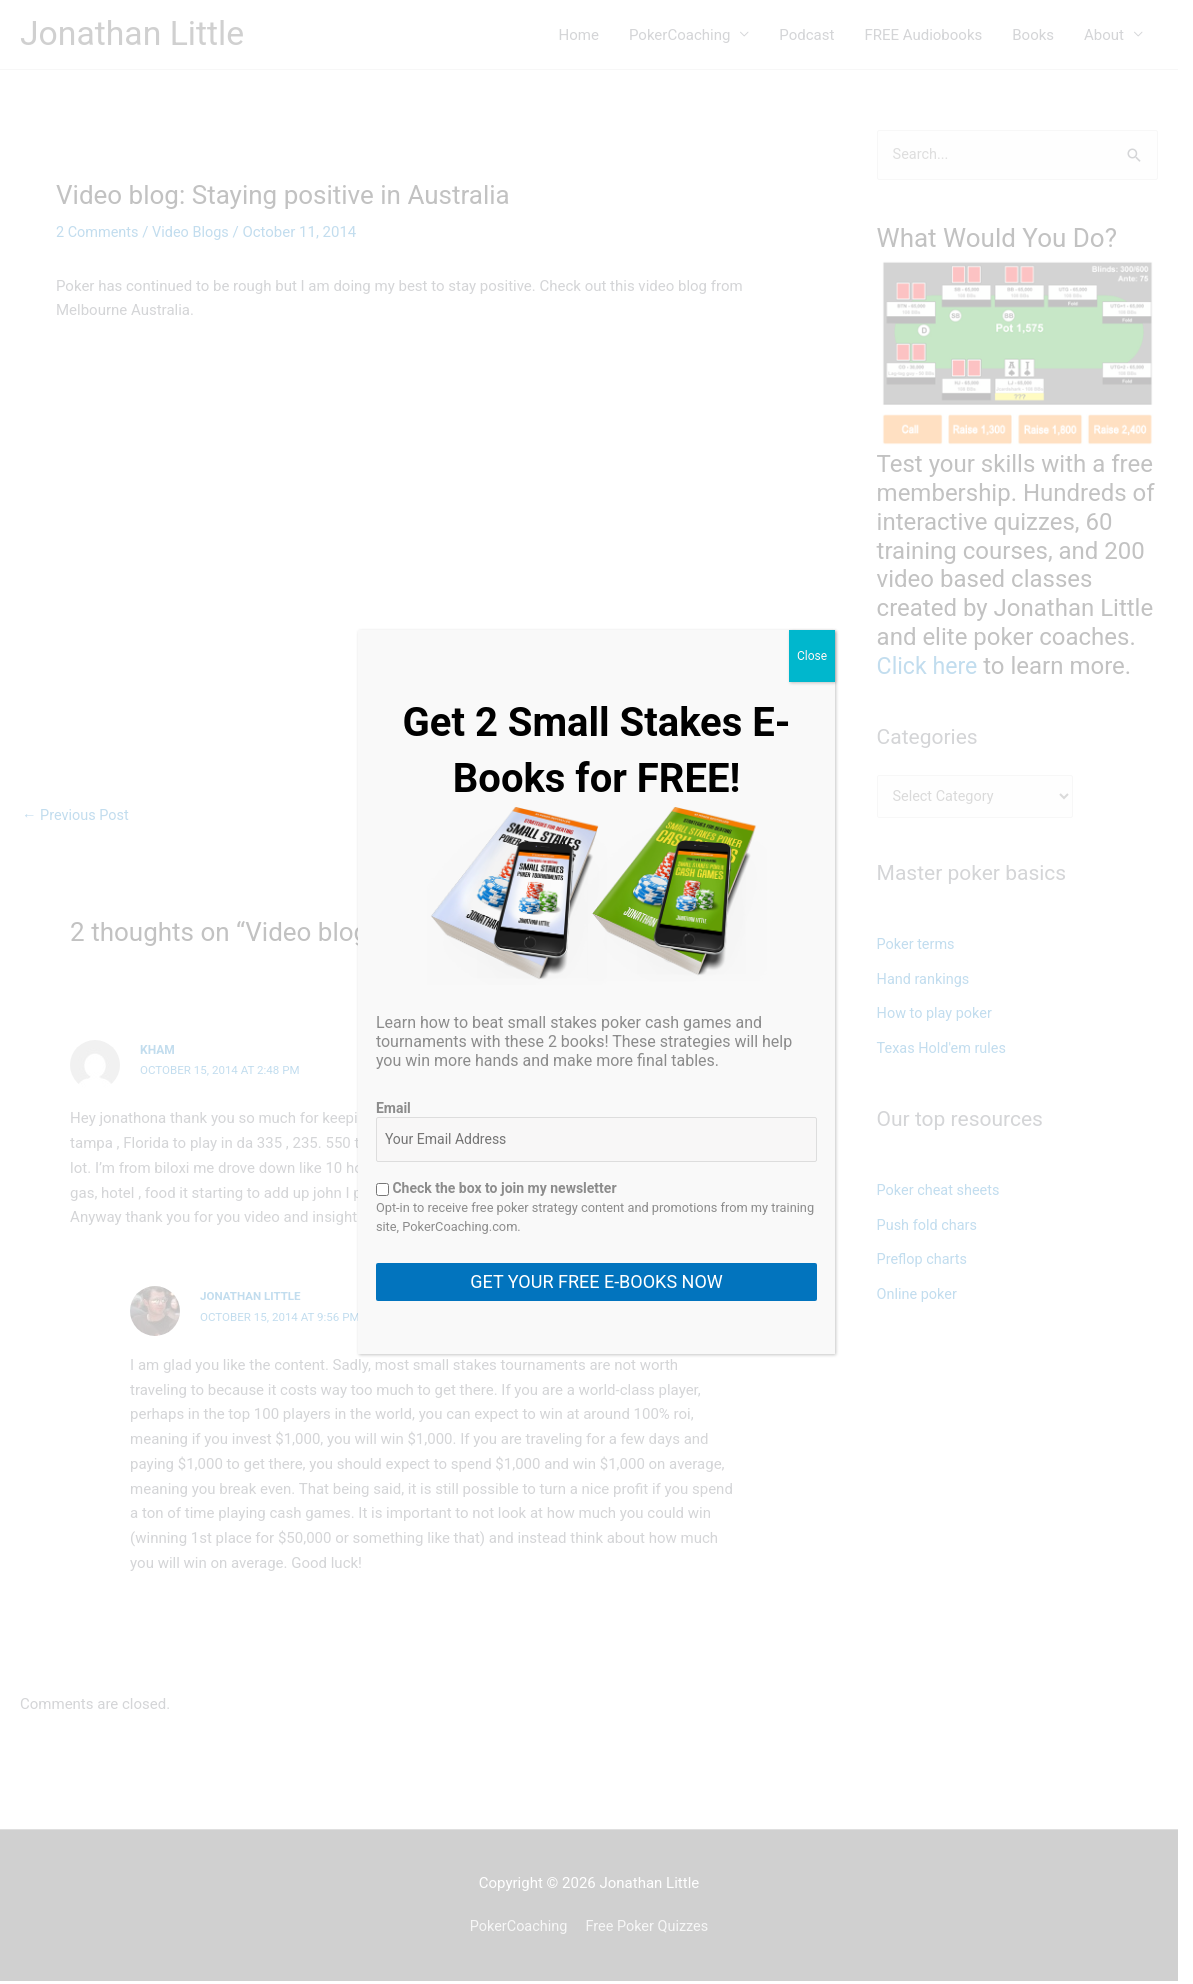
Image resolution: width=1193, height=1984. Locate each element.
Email (393, 1108)
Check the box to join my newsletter (496, 1188)
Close (812, 656)
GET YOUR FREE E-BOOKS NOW (596, 1281)
